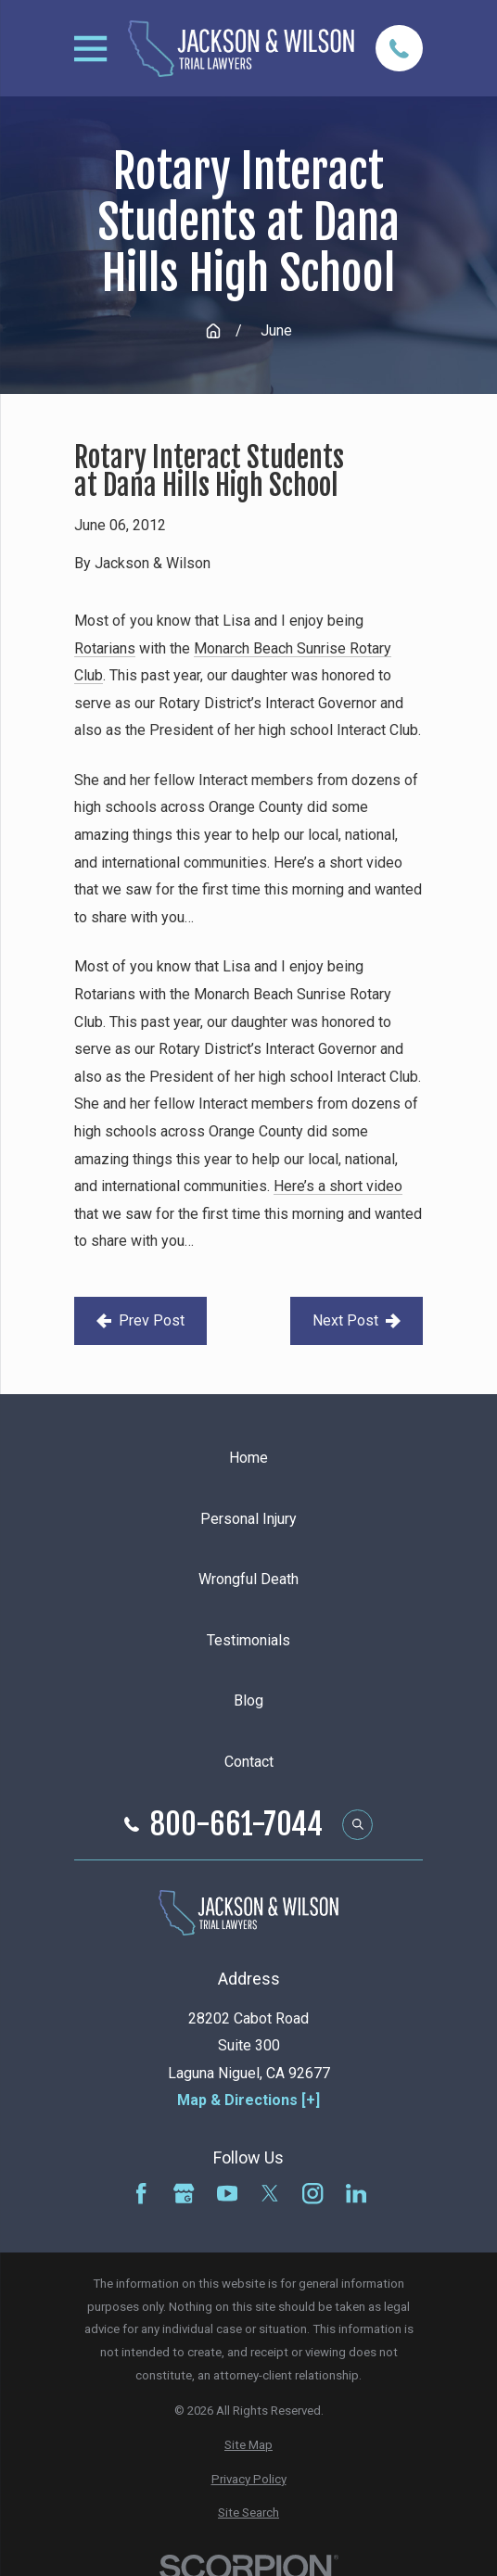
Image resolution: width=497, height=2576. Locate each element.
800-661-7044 (236, 1824)
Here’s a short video (338, 1186)
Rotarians (104, 648)
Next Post (356, 1320)
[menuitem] (248, 2445)
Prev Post (140, 1320)
